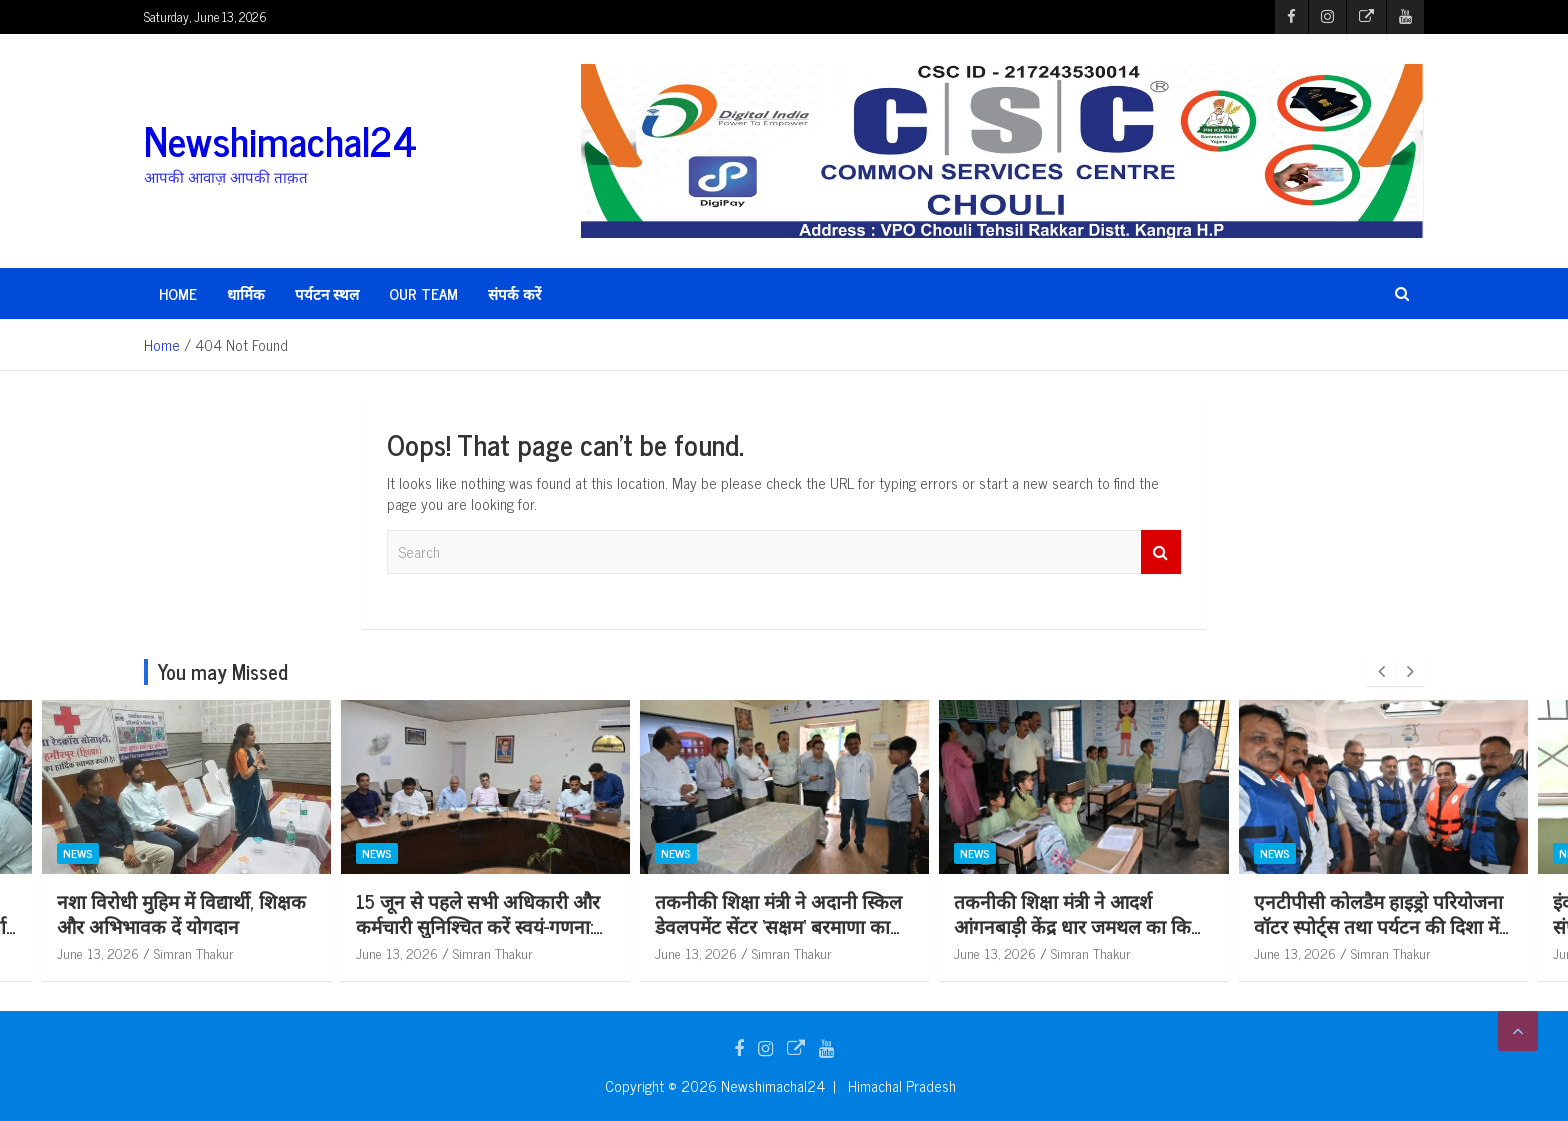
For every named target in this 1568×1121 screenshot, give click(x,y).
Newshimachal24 (280, 140)
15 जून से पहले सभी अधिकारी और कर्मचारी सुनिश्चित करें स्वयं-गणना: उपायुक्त (777, 925)
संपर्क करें (514, 293)
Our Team (423, 293)
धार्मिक (246, 293)
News (78, 853)
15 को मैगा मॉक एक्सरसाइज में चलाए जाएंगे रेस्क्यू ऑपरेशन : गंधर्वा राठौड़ (181, 925)
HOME (178, 293)
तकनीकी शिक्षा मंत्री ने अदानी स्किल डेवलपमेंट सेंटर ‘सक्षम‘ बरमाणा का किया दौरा (1077, 925)
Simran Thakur (194, 952)
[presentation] (1381, 672)
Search (1161, 552)
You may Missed (223, 671)
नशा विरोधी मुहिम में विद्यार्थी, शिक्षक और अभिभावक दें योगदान (480, 913)
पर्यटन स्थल (327, 293)
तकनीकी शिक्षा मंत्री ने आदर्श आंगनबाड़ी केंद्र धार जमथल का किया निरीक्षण (1379, 925)
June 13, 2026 (98, 952)
